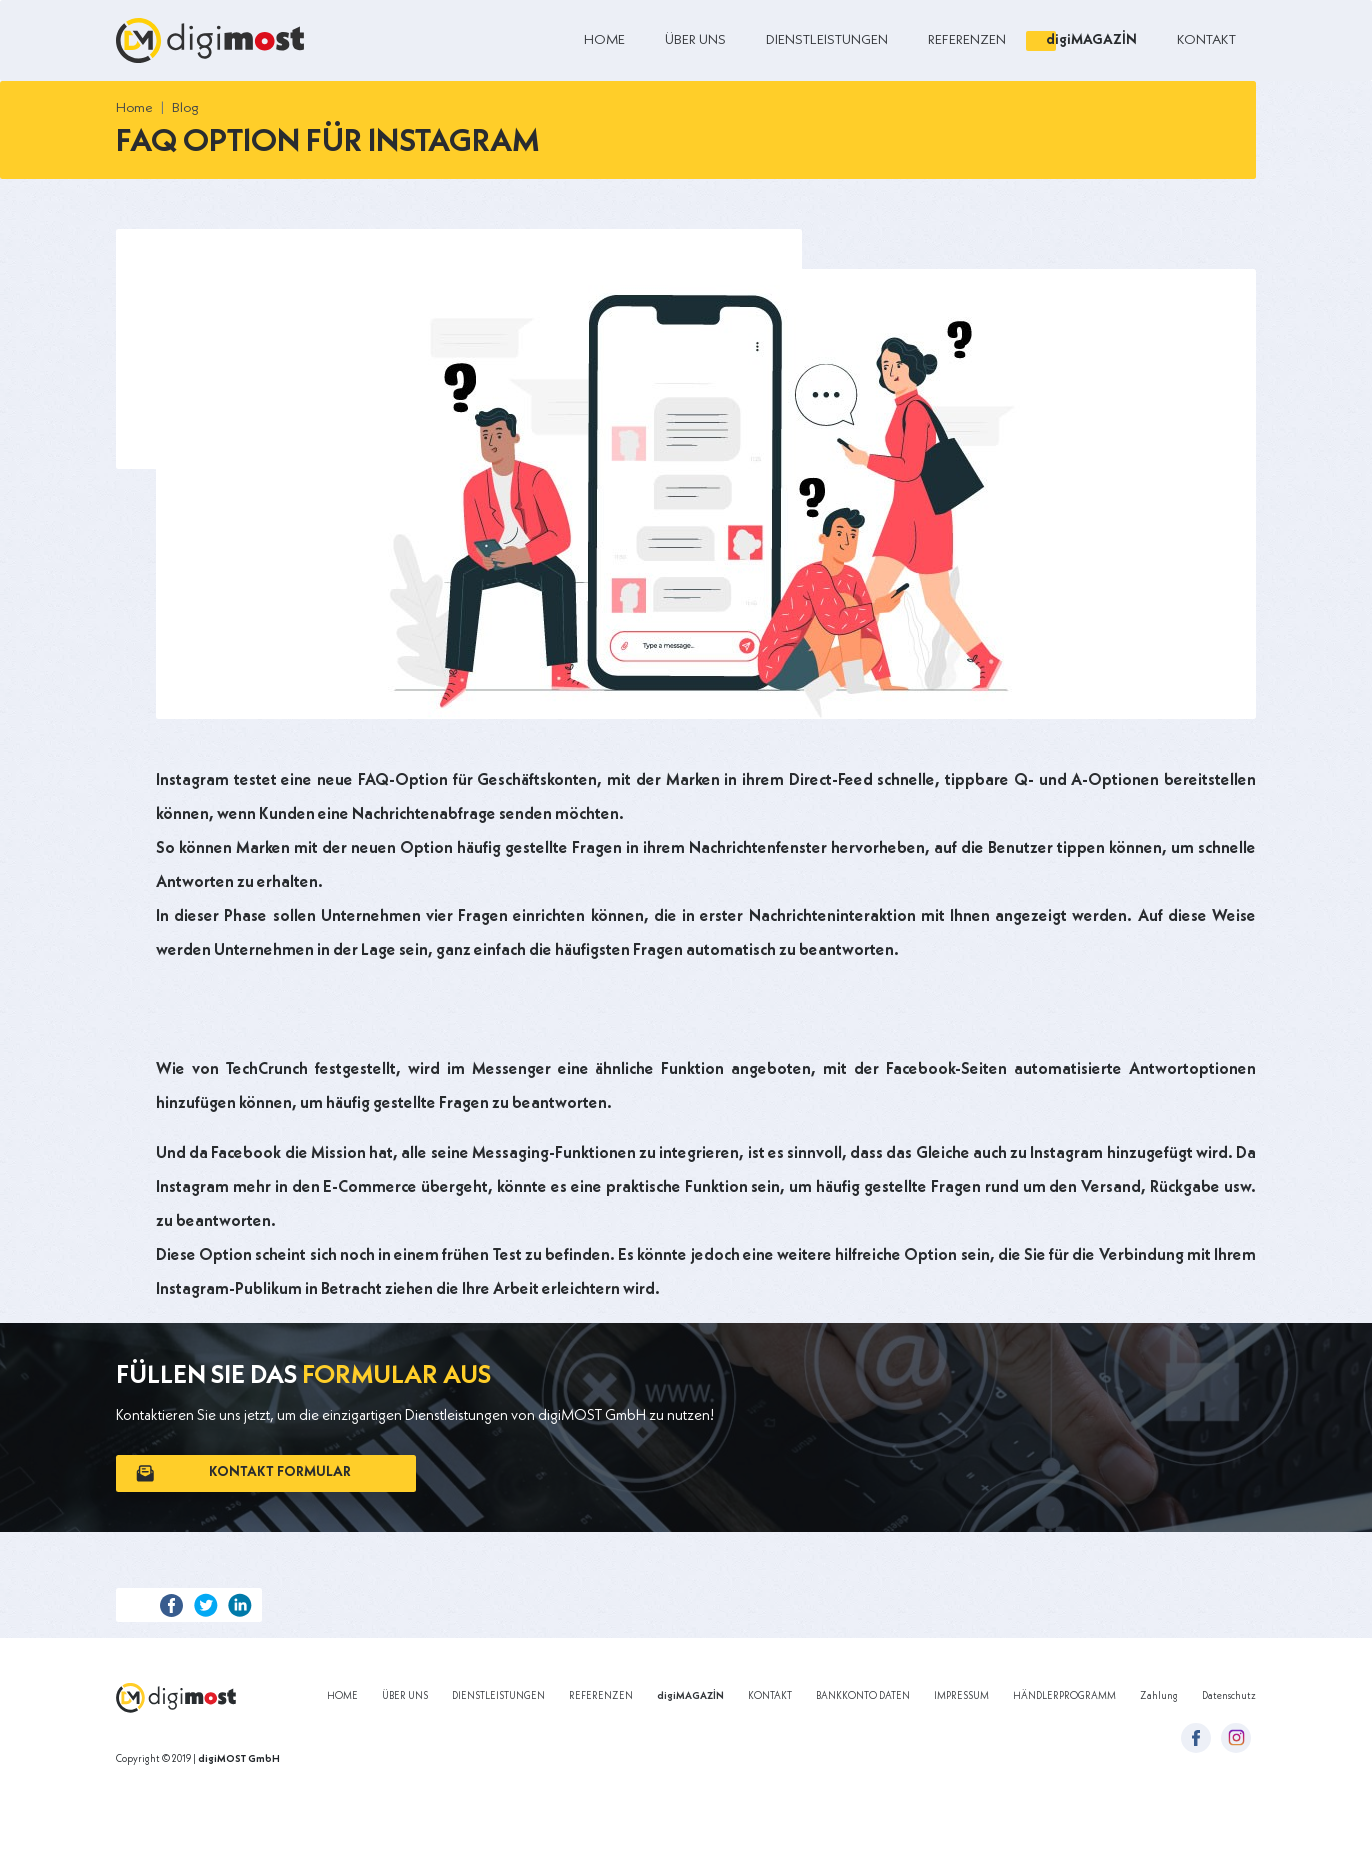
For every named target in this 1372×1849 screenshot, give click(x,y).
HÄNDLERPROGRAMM (1064, 1696)
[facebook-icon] (1196, 1738)
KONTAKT (1206, 40)
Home (134, 108)
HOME (604, 40)
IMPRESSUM (961, 1696)
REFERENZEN (967, 40)
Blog (185, 108)
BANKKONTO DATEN (863, 1696)
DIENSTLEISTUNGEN (827, 40)
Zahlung (1159, 1696)
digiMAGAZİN (1091, 40)
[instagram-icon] (1236, 1738)
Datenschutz (1229, 1696)
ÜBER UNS (695, 40)
